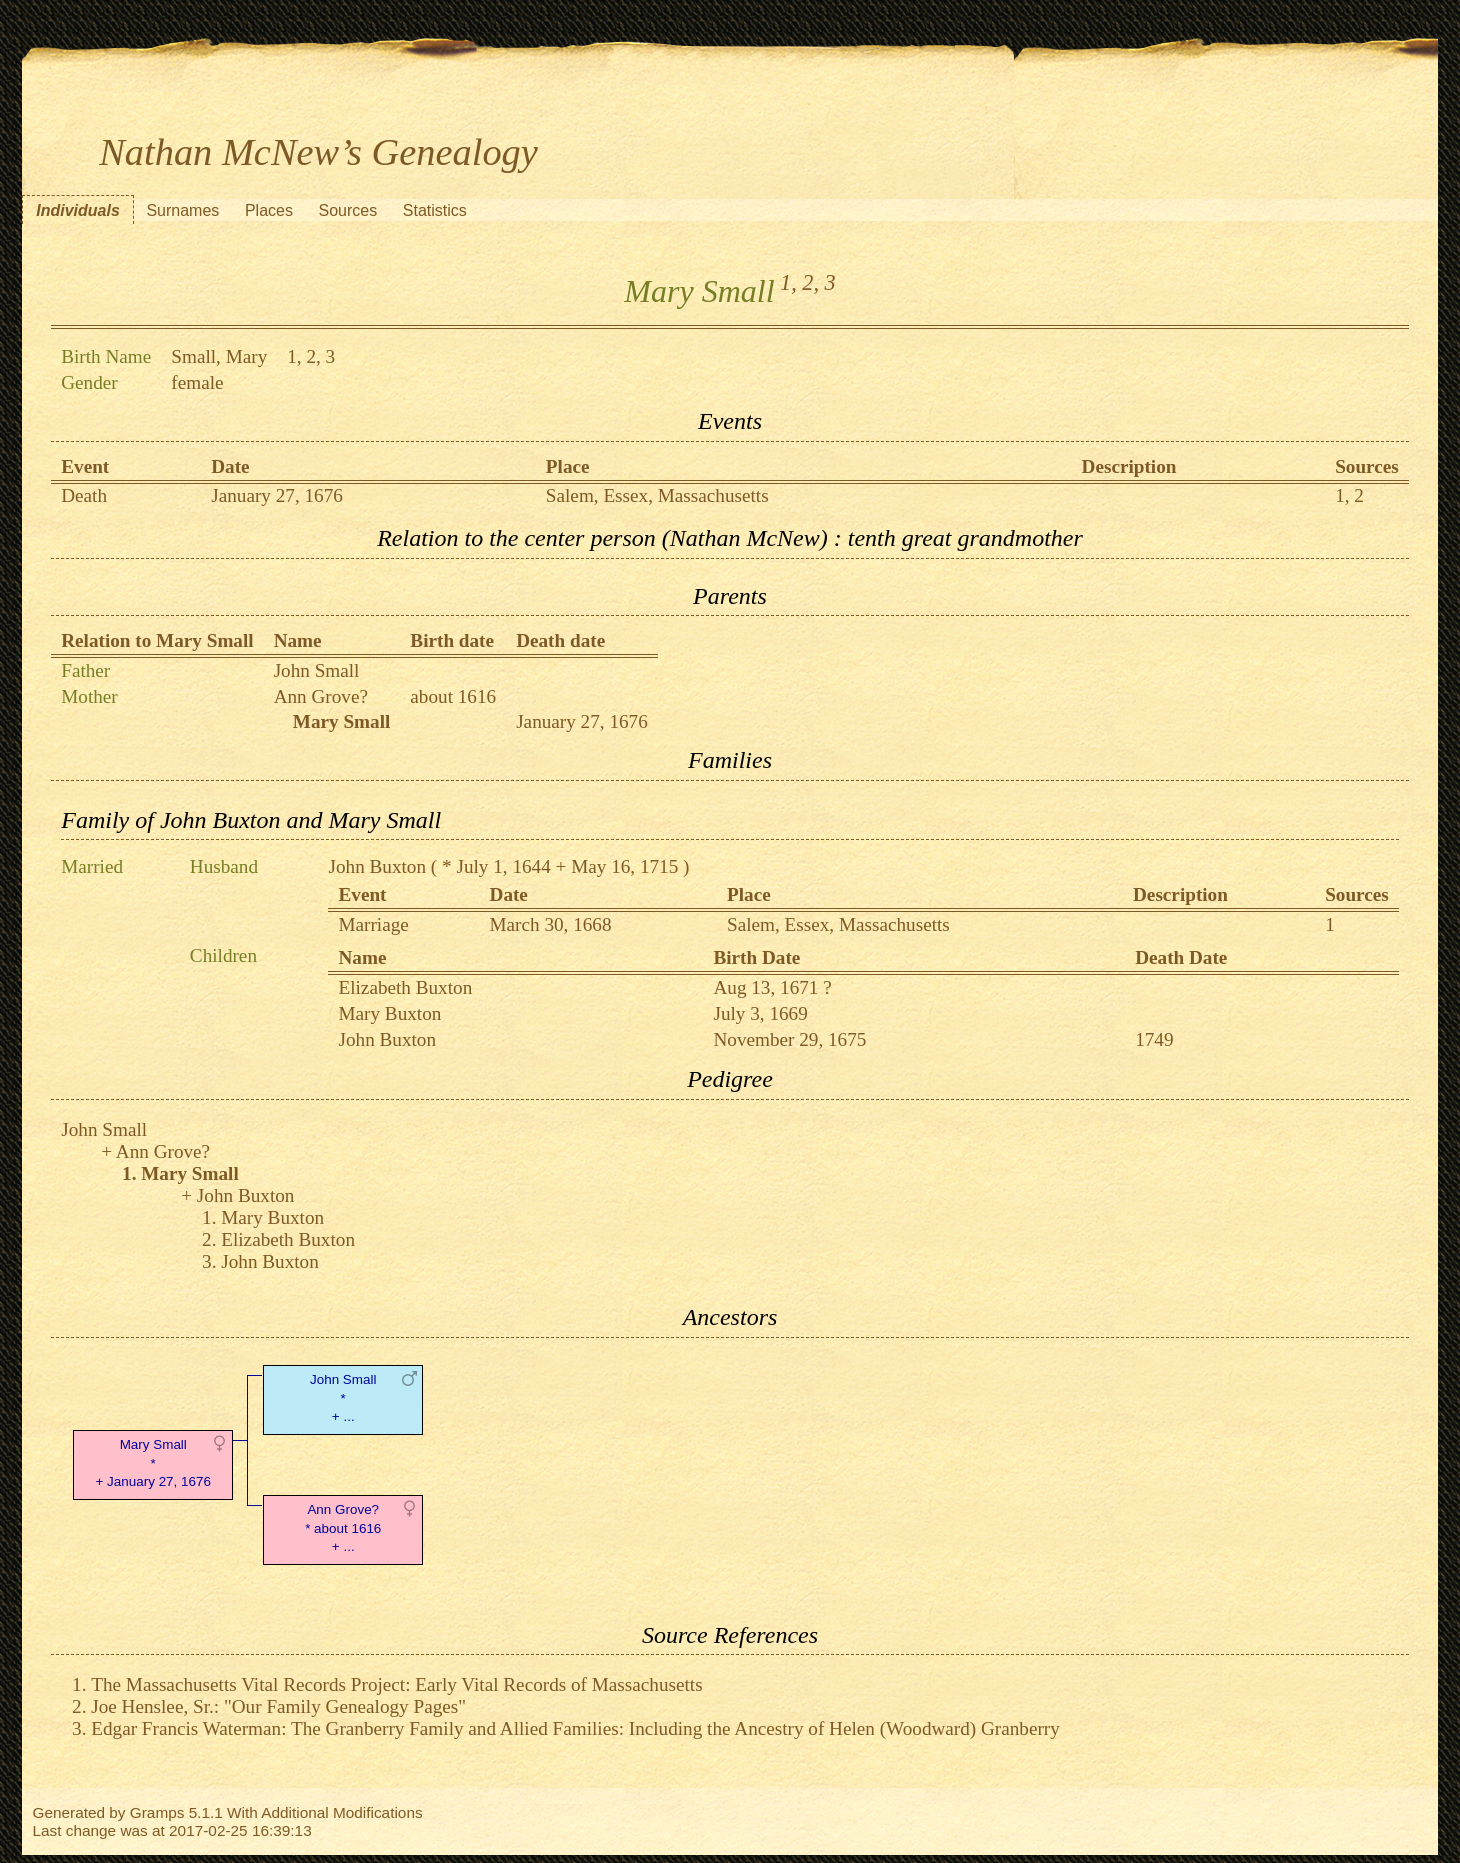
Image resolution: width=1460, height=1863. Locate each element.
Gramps (157, 1812)
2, (810, 282)
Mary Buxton (389, 1013)
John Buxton (377, 866)
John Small (317, 670)
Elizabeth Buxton (405, 987)
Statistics (435, 210)
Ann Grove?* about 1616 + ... (343, 1528)
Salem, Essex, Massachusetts (657, 495)
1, (788, 282)
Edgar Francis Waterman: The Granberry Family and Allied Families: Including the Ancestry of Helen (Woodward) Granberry (575, 1728)
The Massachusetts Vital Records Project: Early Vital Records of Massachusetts (396, 1684)
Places (269, 210)
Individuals (78, 210)
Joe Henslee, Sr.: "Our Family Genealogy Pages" (278, 1706)
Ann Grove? (321, 696)
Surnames (182, 210)
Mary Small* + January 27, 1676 (153, 1463)
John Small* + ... (343, 1398)
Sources (348, 210)
